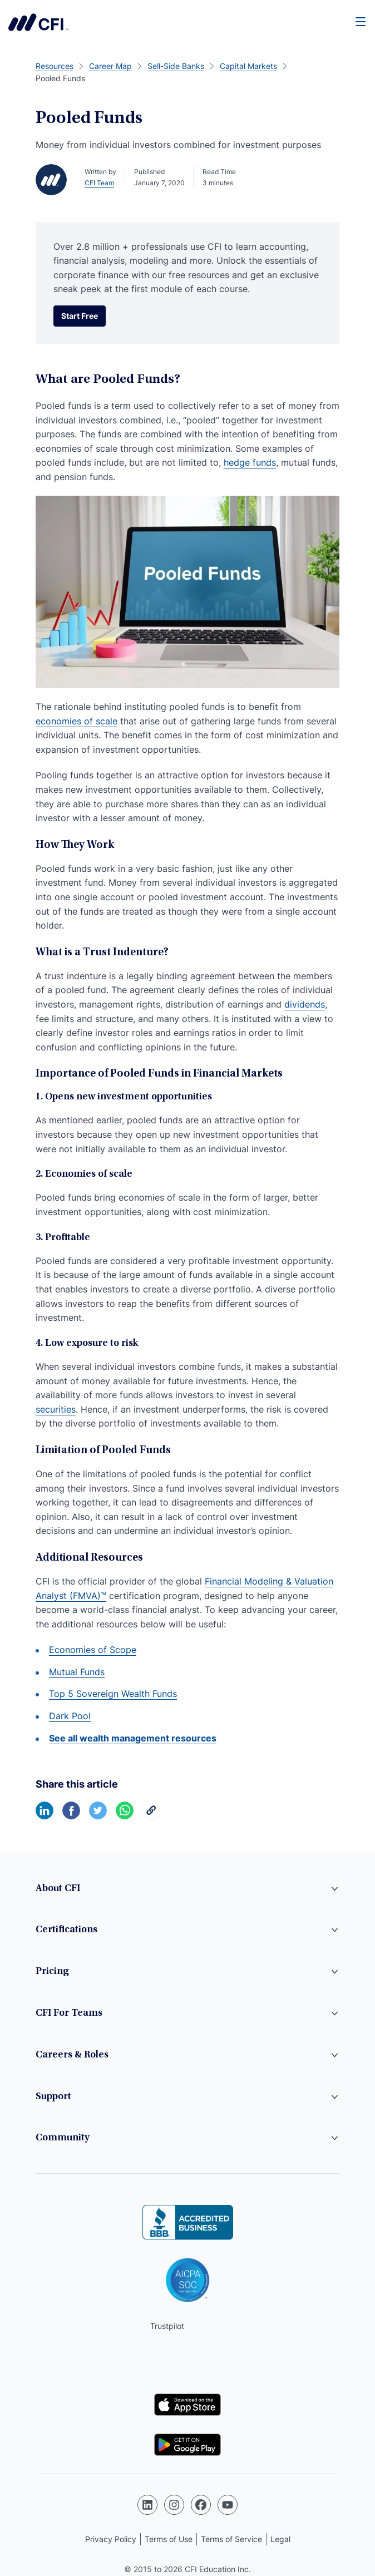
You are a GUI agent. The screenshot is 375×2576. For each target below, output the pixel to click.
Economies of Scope (92, 1649)
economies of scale (76, 721)
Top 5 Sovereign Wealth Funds (113, 1693)
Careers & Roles (72, 2055)
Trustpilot (167, 2326)
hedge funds (250, 462)
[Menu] (361, 21)
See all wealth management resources (132, 1738)
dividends (304, 1004)
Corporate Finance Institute (38, 22)
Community (63, 2138)
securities (56, 1409)
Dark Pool (70, 1715)
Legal (280, 2539)
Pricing (52, 1972)
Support (53, 2097)
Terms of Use (169, 2539)
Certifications (66, 1930)
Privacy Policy (110, 2539)
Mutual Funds (77, 1671)
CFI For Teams (69, 2014)
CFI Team (99, 183)
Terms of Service (231, 2539)
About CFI (58, 1889)
